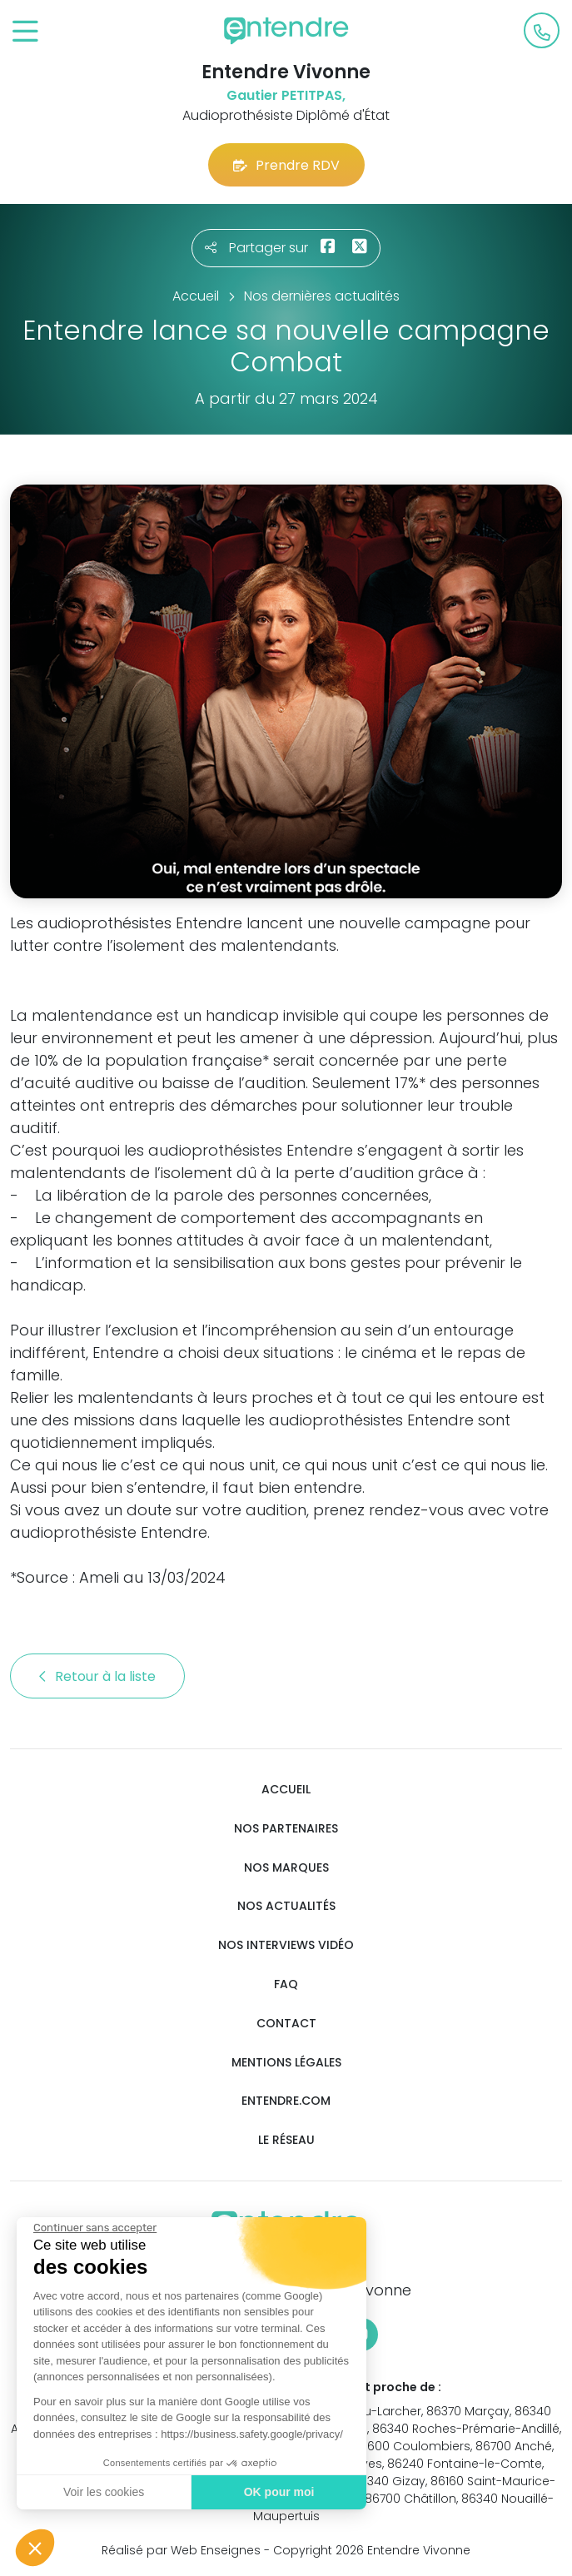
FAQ (286, 1984)
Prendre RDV (286, 165)
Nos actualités (286, 1906)
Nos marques (286, 1868)
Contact (286, 2024)
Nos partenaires (286, 1829)
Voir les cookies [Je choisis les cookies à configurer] (103, 2492)
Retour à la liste (97, 1676)
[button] (35, 2548)
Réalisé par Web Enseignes (181, 2550)
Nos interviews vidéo (286, 1945)
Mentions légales (286, 2063)
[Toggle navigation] (25, 32)
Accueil (286, 1790)
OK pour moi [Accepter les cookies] (279, 2492)
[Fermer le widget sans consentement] (95, 2228)
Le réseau (286, 2140)
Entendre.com (286, 2101)
